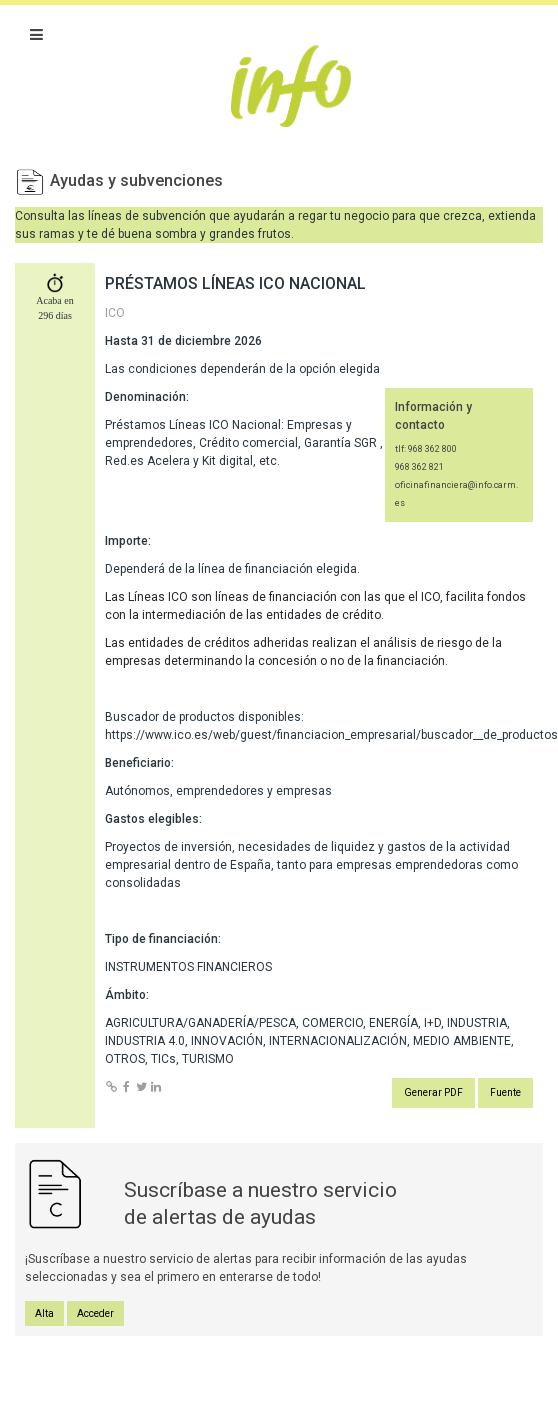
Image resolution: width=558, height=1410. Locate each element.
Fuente (505, 1092)
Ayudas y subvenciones (136, 180)
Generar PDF (433, 1092)
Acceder (95, 1313)
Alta (44, 1313)
